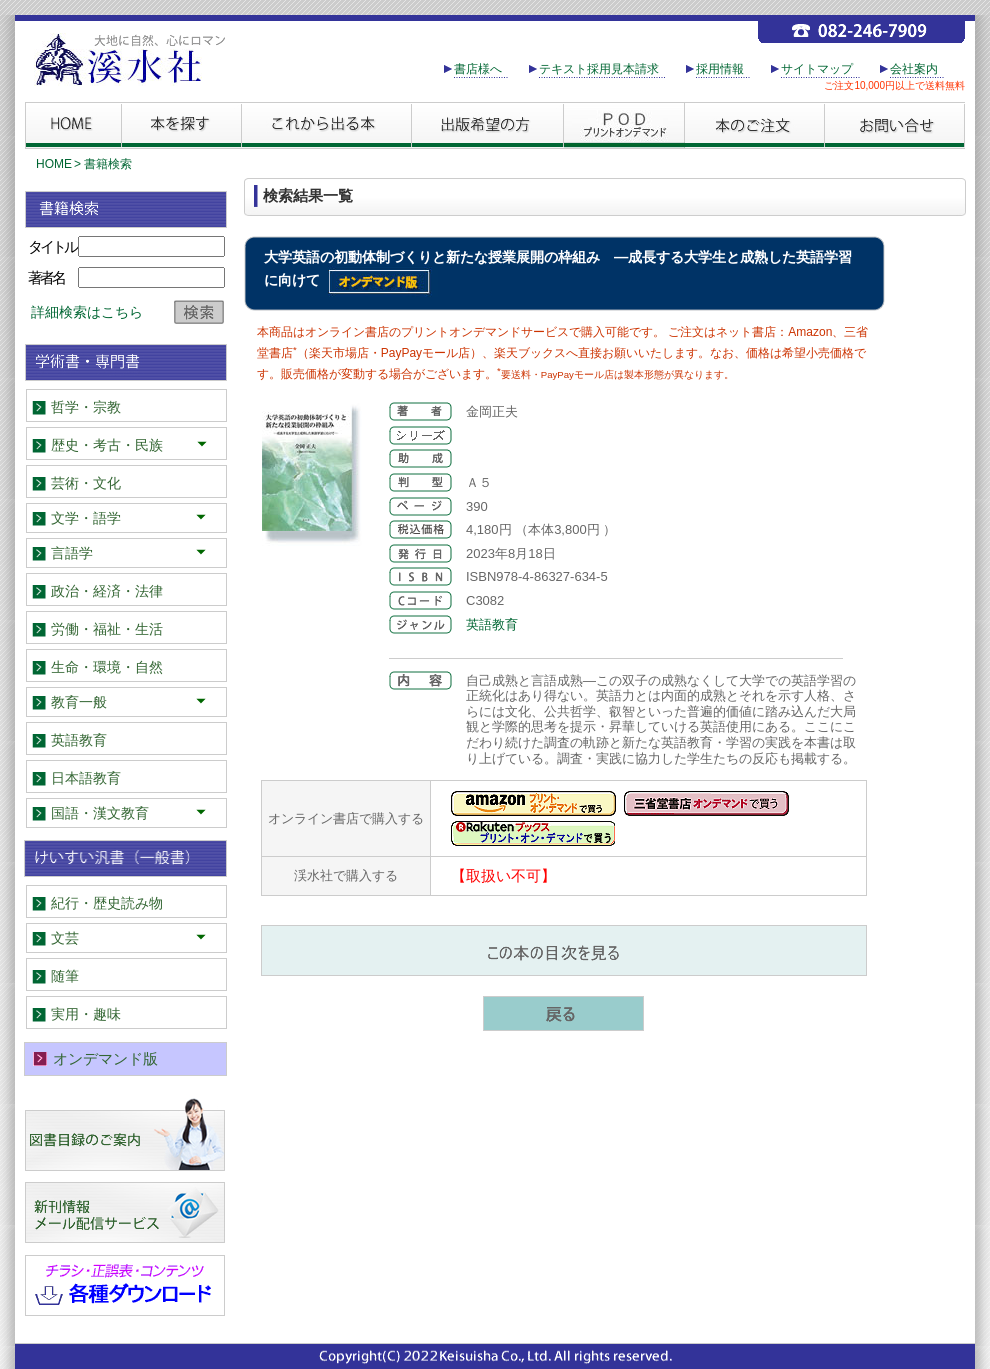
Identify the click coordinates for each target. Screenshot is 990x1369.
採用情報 (720, 69)
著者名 (46, 277)
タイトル (52, 246)
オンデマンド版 (105, 1058)
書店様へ (478, 69)
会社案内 (914, 69)
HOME (54, 164)
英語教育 (492, 624)
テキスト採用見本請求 (599, 69)
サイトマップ (817, 69)
